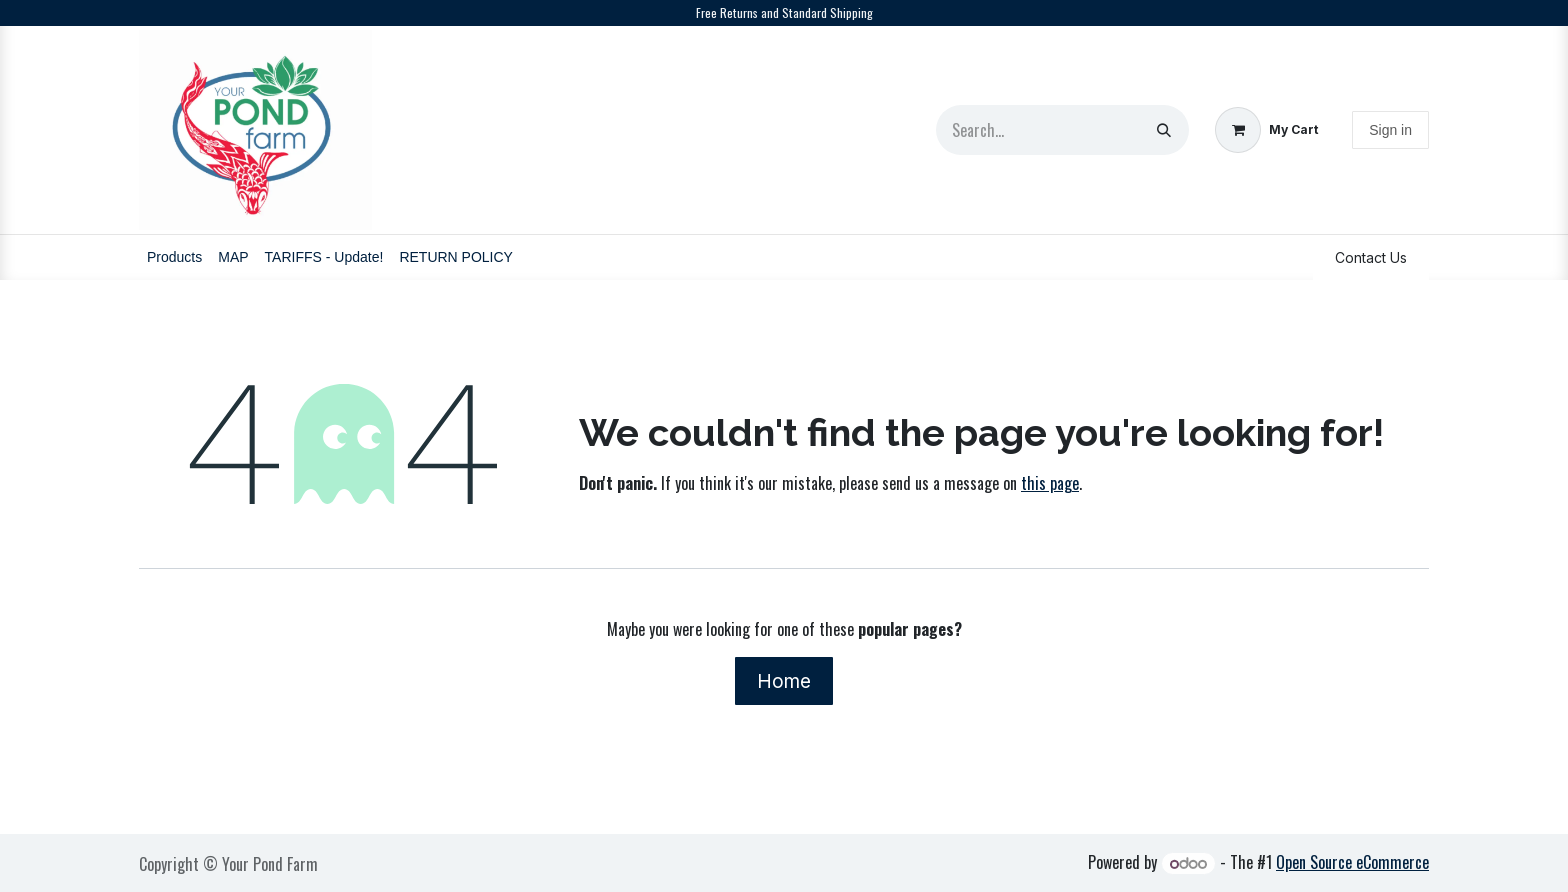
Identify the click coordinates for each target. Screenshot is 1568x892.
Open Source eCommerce (1352, 862)
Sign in (1390, 130)
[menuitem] (174, 257)
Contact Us (1371, 257)
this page (1050, 483)
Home (784, 681)
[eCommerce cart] (1266, 130)
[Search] (1164, 130)
